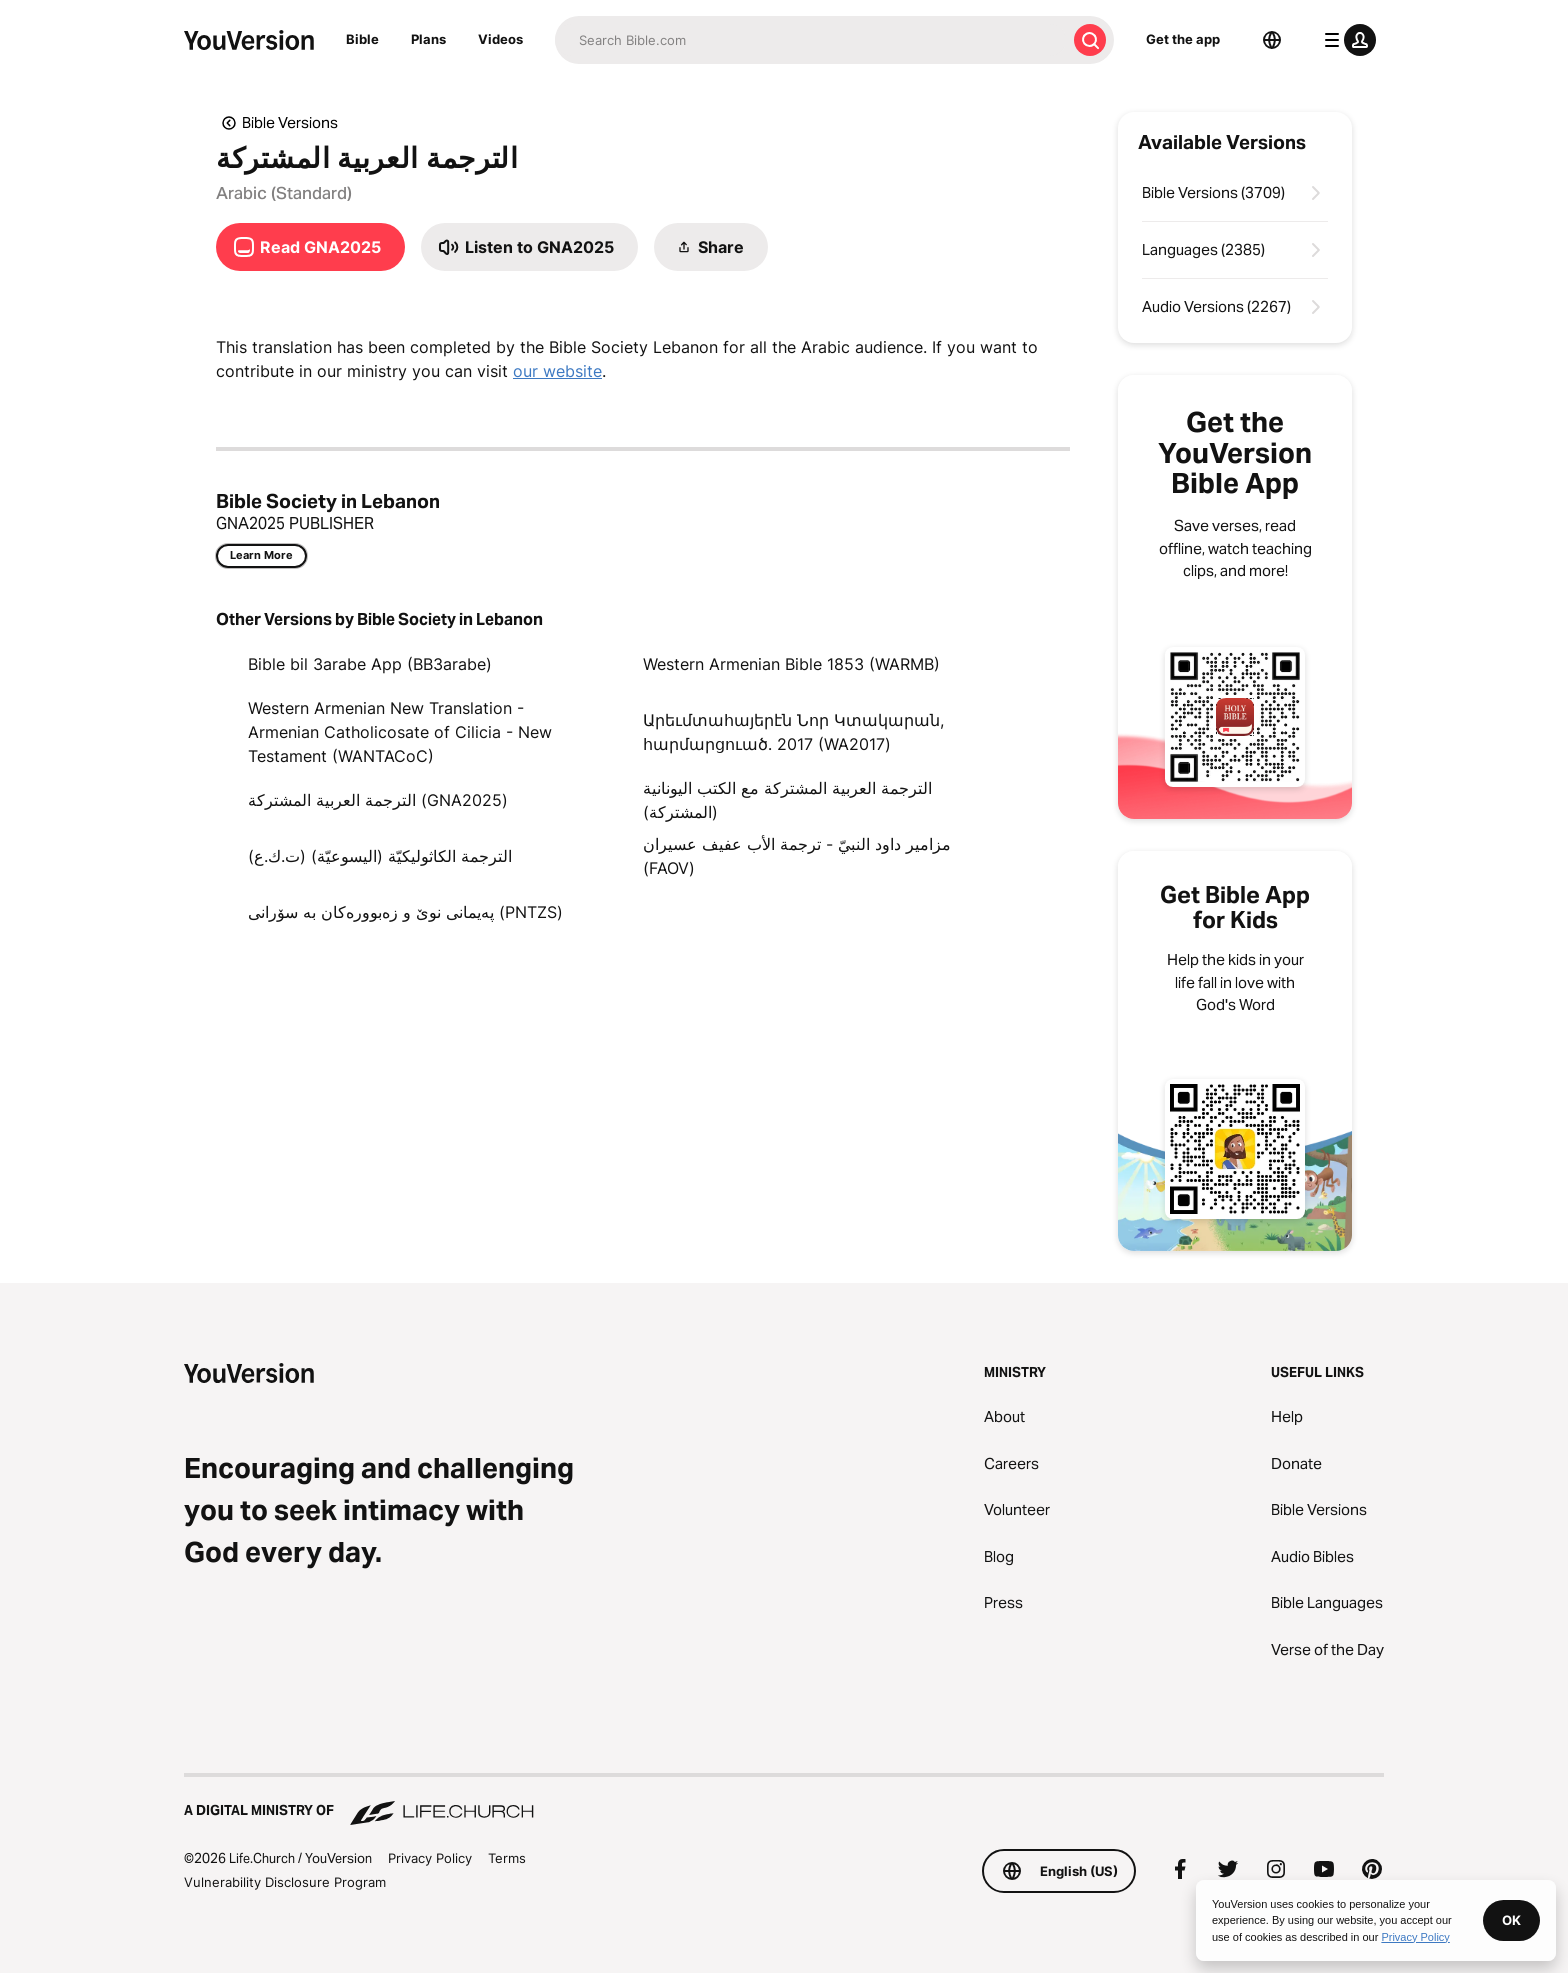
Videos (500, 39)
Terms (507, 1858)
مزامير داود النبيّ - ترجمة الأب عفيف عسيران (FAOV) (797, 856)
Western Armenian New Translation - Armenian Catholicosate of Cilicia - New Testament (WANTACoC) (400, 732)
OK (1511, 1920)
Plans (428, 39)
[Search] (810, 40)
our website (557, 371)
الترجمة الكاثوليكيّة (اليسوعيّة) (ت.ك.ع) (380, 856)
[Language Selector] (1272, 40)
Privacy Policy (430, 1858)
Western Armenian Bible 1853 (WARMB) (791, 664)
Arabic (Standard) (284, 193)
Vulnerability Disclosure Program (285, 1882)
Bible (362, 39)
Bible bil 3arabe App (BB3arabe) (370, 664)
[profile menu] (1346, 40)
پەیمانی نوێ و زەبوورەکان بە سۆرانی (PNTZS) (405, 912)
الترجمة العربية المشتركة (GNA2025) (378, 800)
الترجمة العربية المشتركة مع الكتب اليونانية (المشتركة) (787, 800)
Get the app (1183, 39)
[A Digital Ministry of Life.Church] (784, 1801)
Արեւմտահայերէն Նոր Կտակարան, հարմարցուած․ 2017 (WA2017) (793, 732)
